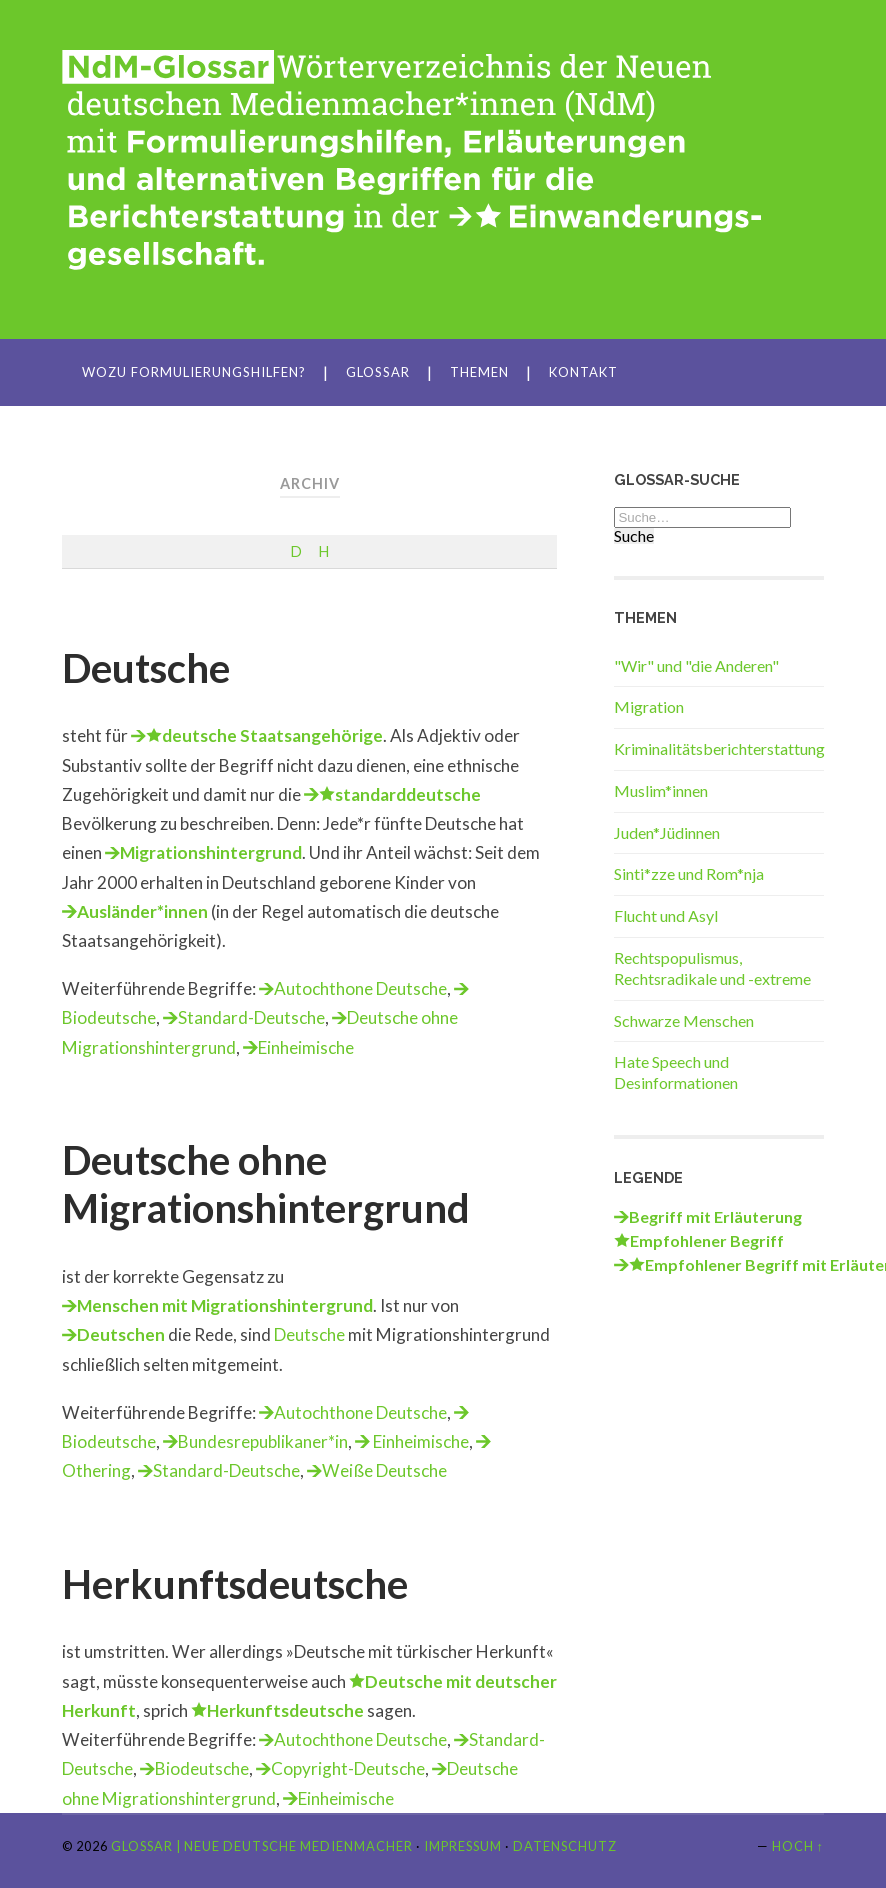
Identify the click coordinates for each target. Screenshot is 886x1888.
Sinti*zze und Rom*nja (689, 873)
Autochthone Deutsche (360, 988)
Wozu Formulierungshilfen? (194, 372)
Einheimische (306, 1047)
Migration (649, 706)
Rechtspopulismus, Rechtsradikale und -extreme (712, 968)
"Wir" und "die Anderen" (696, 665)
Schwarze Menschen (684, 1020)
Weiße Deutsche (384, 1470)
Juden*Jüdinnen (667, 832)
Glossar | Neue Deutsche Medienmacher (262, 1846)
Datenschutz (565, 1846)
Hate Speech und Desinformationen (676, 1072)
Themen (479, 372)
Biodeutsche (202, 1768)
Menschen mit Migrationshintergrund (225, 1305)
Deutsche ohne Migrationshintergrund (266, 1184)
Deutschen (121, 1334)
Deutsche (146, 668)
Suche (634, 536)
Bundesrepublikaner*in (263, 1441)
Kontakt (583, 372)
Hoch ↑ (798, 1846)
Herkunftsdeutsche (235, 1584)
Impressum (463, 1846)
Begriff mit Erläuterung (715, 1216)
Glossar (378, 372)
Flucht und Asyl (666, 915)
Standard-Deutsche (251, 1017)
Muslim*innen (661, 790)
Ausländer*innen (142, 911)
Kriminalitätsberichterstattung (719, 748)
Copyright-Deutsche (348, 1768)
